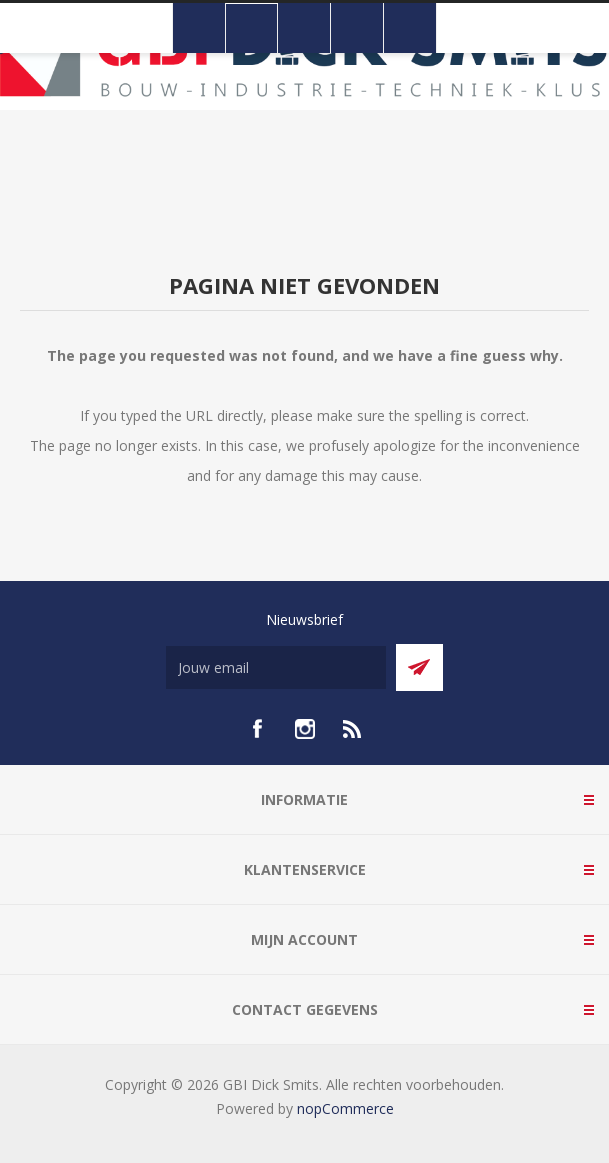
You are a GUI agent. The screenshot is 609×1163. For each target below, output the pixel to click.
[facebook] (257, 729)
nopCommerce (345, 1108)
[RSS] (353, 729)
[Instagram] (305, 729)
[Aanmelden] (276, 667)
